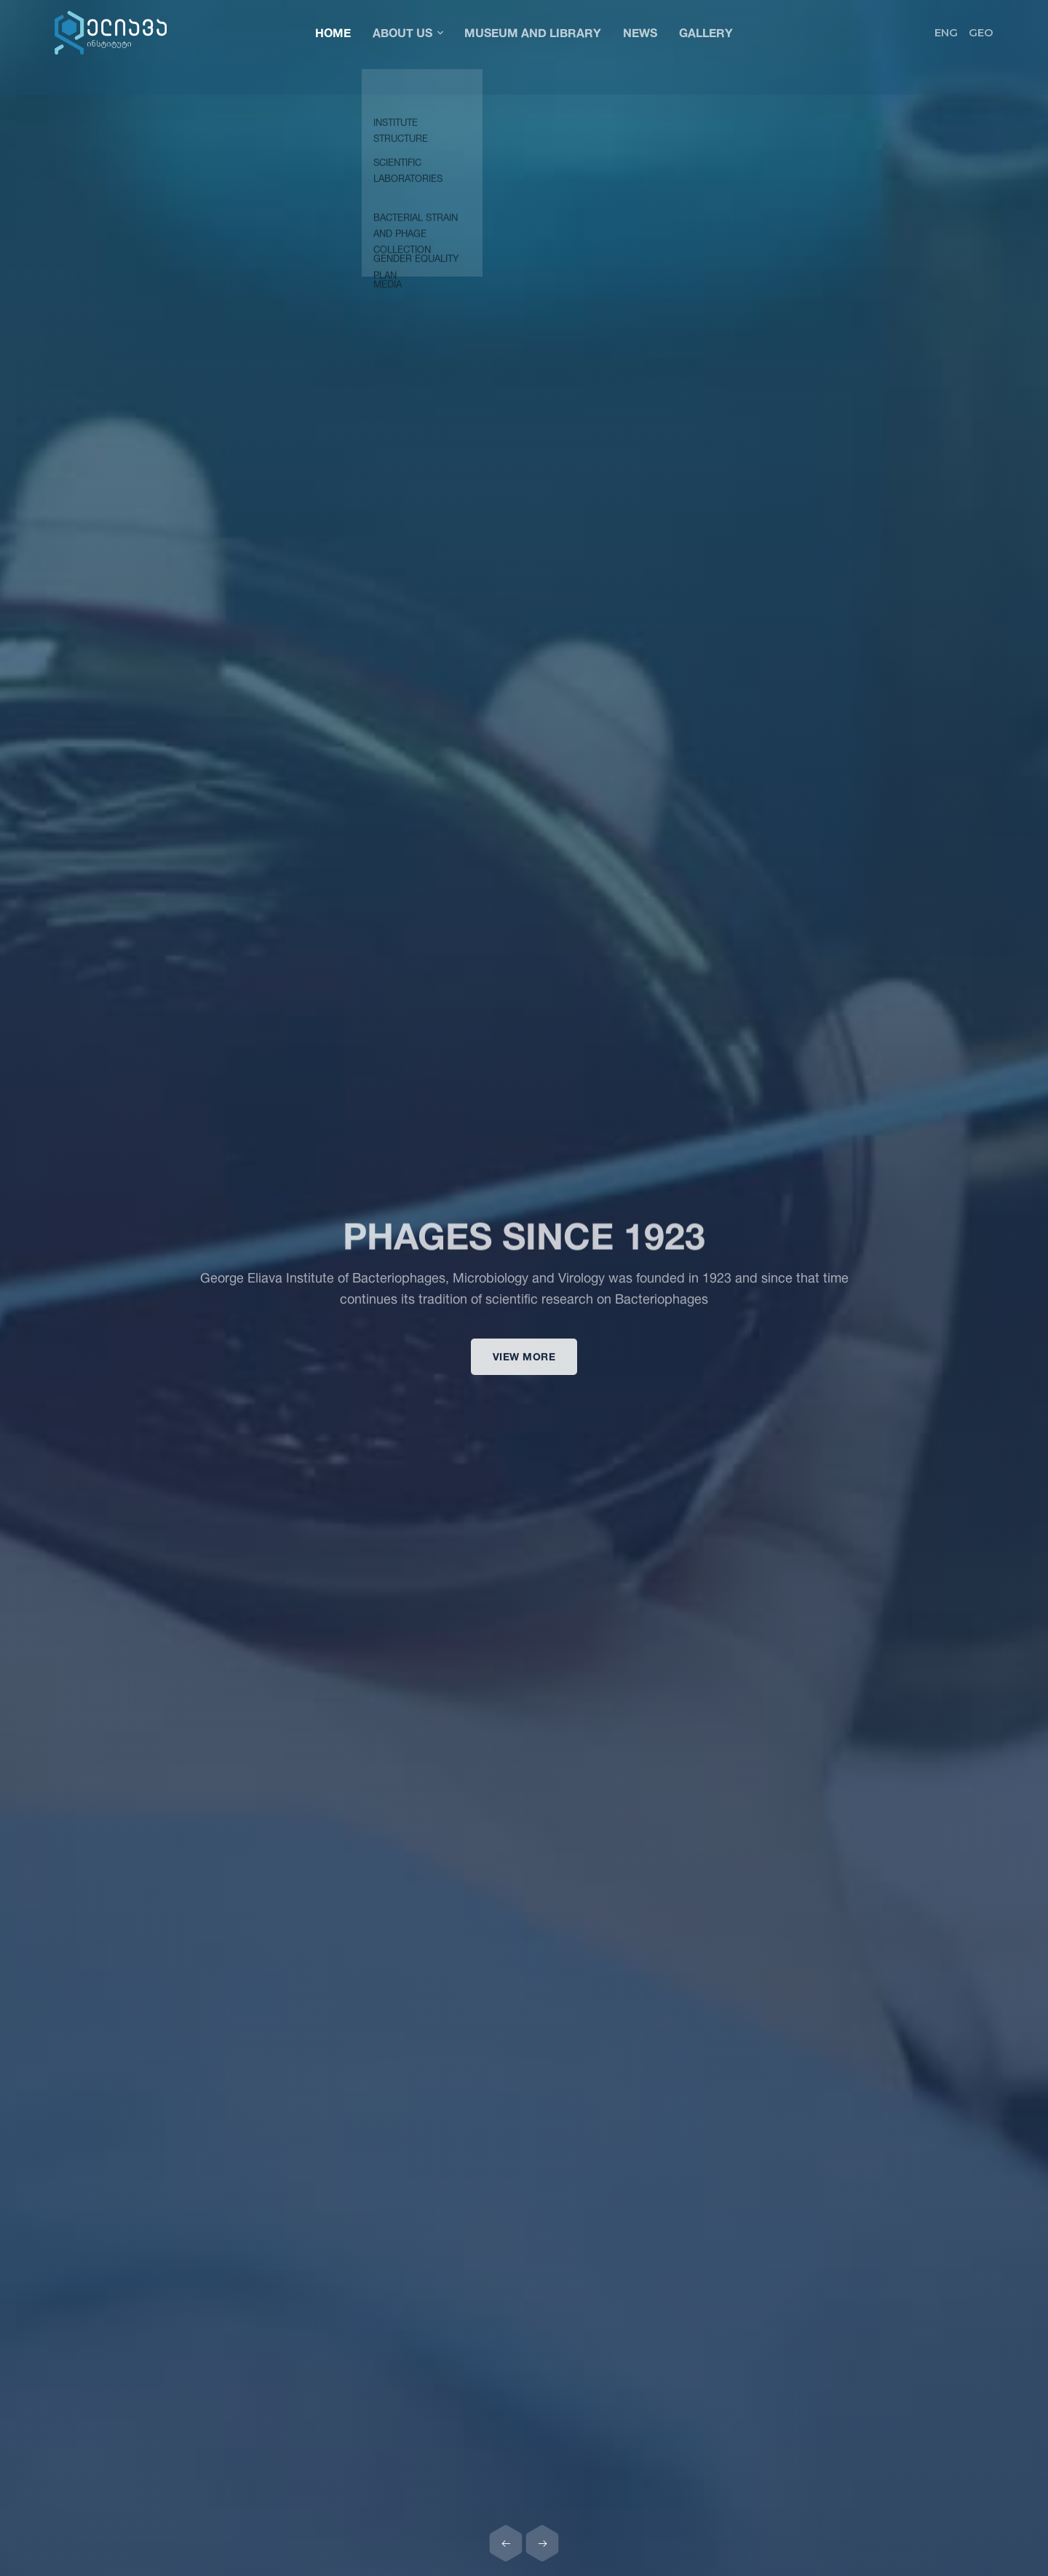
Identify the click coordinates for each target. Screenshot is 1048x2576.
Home (333, 32)
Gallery (706, 32)
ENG (946, 32)
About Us (407, 32)
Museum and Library (532, 32)
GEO (981, 32)
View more (524, 1367)
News (640, 32)
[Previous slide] (506, 2543)
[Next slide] (542, 2543)
